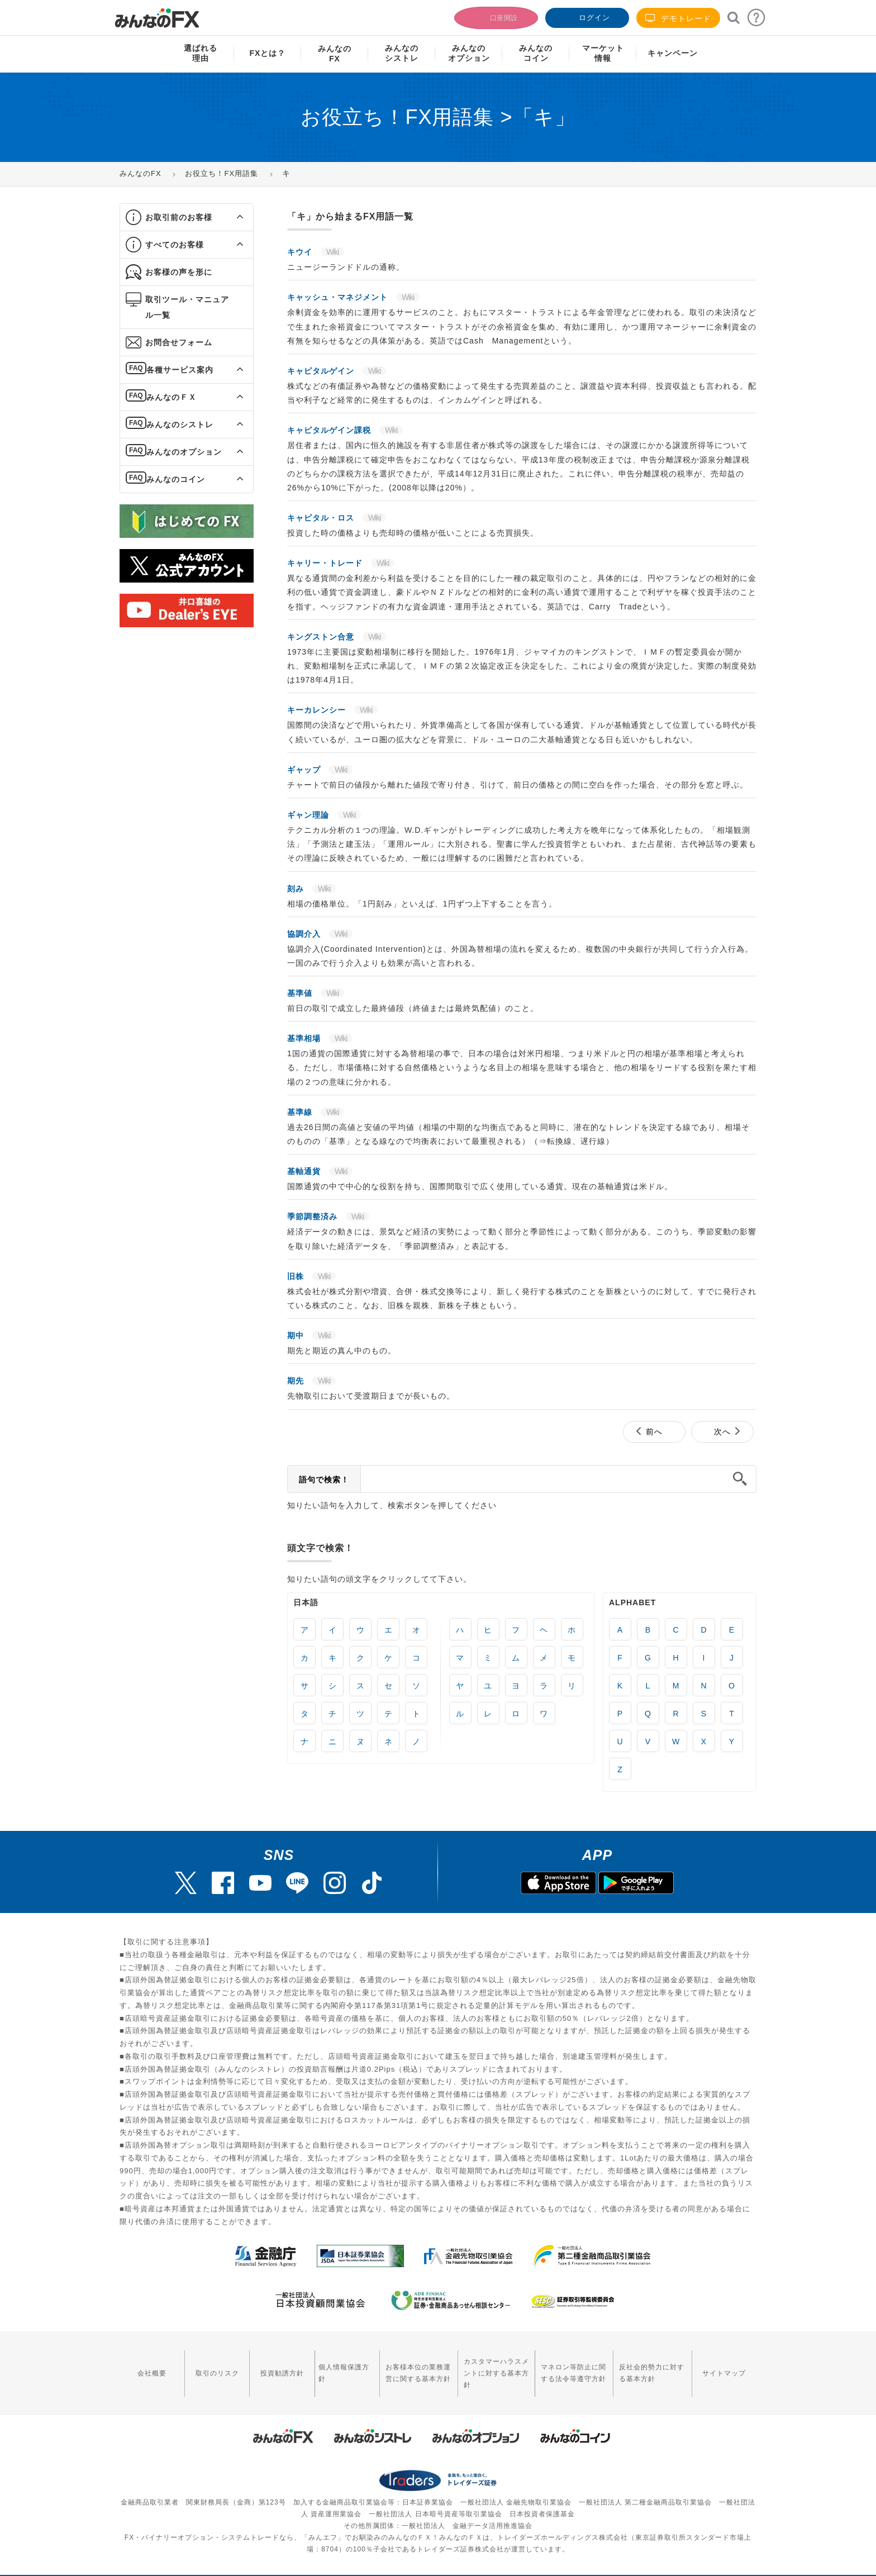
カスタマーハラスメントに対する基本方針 (478, 2365)
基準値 (301, 993)
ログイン (586, 16)
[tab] (186, 217)
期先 (297, 1380)
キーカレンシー (318, 709)
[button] (229, 217)
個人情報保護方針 (319, 2365)
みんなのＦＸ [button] (171, 397)
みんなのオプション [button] (184, 451)
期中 (297, 1335)
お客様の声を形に (178, 272)
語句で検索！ (324, 1479)
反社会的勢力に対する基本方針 (653, 2365)
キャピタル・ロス (322, 517)
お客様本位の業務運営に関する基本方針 (390, 2365)
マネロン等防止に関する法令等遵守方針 (564, 2365)
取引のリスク (205, 2365)
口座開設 (495, 16)
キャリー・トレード (326, 563)
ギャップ (305, 769)
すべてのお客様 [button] (174, 244)
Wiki (332, 251)
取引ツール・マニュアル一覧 (187, 307)
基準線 (301, 1112)
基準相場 (305, 1038)
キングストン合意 (322, 636)
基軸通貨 (305, 1171)
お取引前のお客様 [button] (178, 217)
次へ (722, 1431)
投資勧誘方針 (262, 2365)
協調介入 (305, 933)
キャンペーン (673, 53)
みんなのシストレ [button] (179, 424)
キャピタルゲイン (322, 370)
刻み (297, 888)
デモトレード (678, 18)
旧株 (297, 1276)
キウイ (301, 251)
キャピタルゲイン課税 (330, 430)
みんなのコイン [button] (175, 479)
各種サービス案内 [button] (179, 369)
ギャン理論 (309, 814)
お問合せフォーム (178, 342)
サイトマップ (728, 2365)
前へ (654, 1431)
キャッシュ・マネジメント (339, 297)
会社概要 (148, 2365)
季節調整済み (313, 1216)
